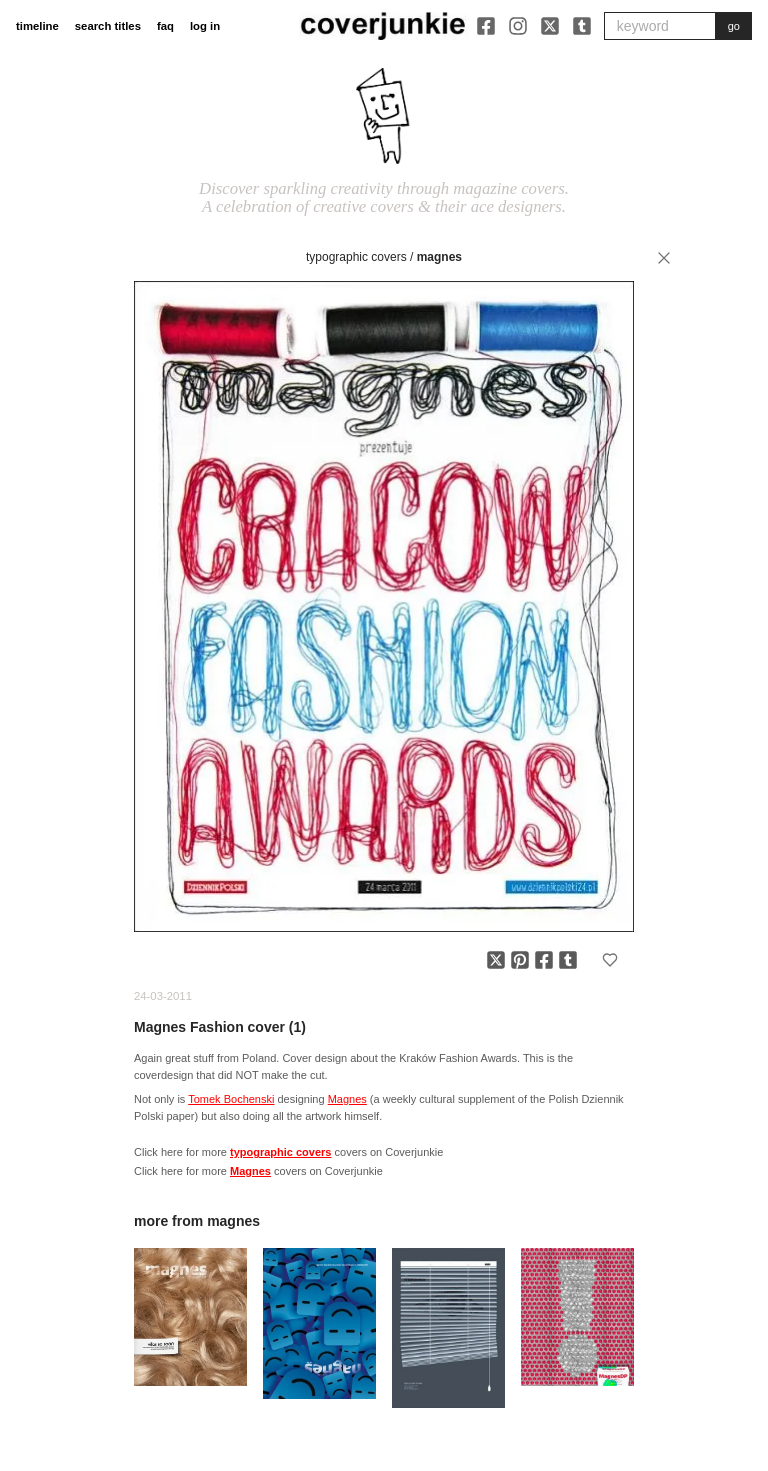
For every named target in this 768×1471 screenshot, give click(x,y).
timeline (37, 26)
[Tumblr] (582, 26)
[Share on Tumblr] (568, 960)
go (734, 26)
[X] (550, 26)
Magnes (439, 257)
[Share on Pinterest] (520, 960)
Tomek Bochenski (231, 1099)
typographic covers (356, 257)
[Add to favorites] (610, 960)
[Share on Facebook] (544, 960)
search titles (108, 26)
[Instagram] (518, 26)
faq (165, 26)
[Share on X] (496, 960)
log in (205, 26)
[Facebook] (486, 26)
